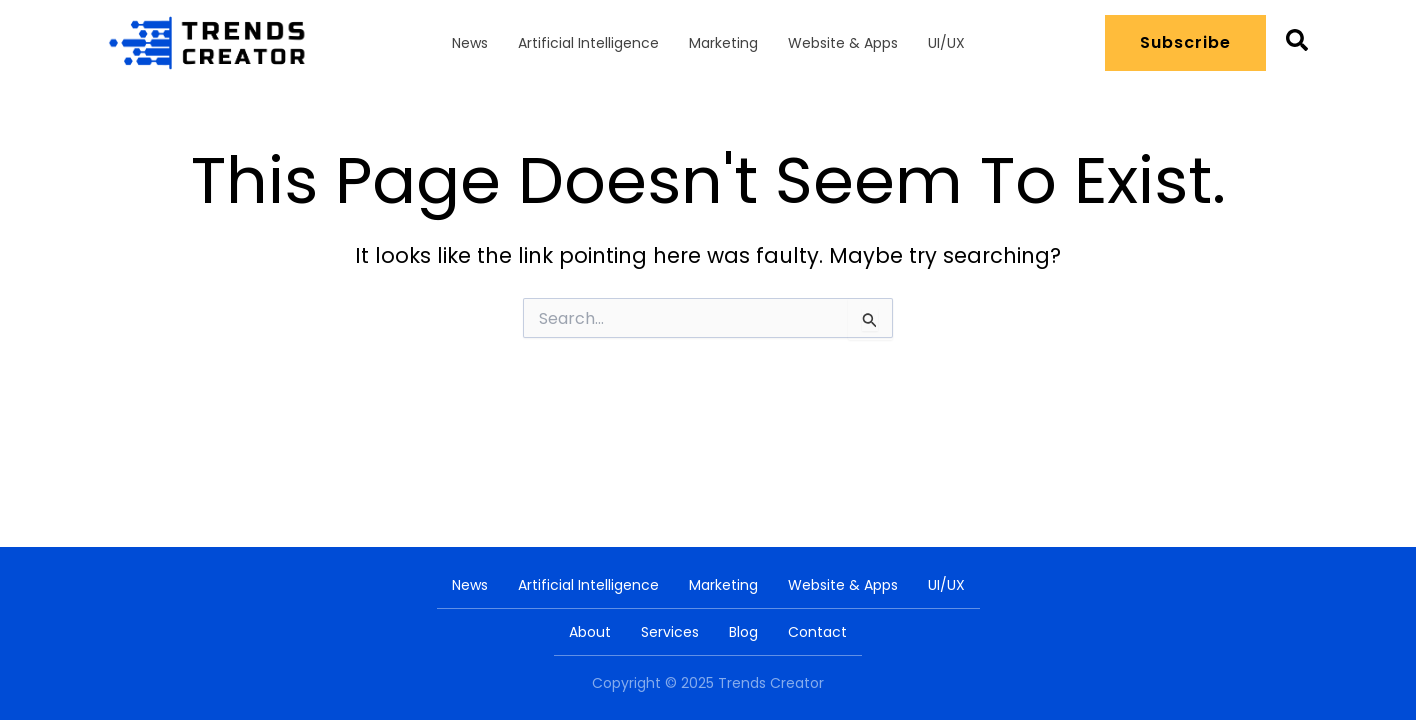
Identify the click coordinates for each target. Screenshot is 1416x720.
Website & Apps (843, 43)
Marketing (723, 43)
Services (670, 632)
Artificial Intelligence (588, 43)
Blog (743, 632)
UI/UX (946, 43)
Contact (817, 632)
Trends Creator (771, 683)
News (470, 43)
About (590, 632)
